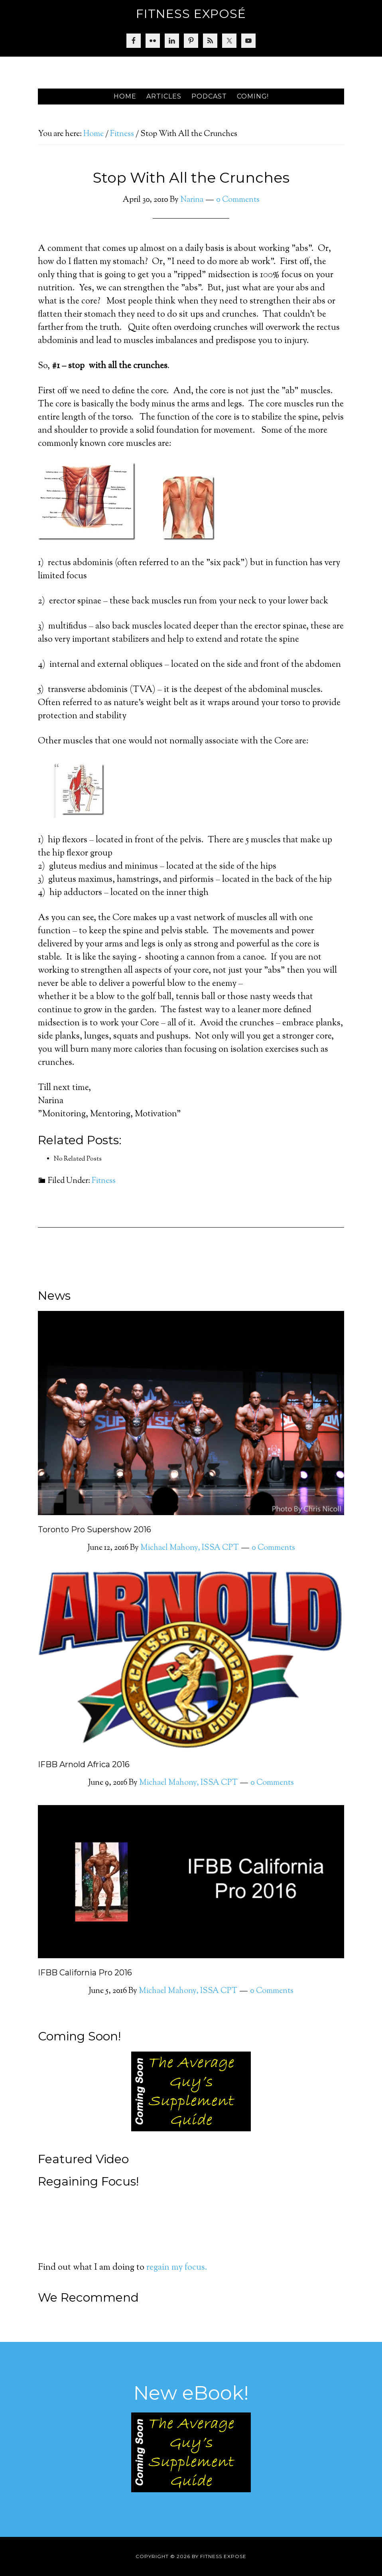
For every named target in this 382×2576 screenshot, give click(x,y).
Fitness (104, 1181)
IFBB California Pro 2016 (85, 1972)
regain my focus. (176, 2267)
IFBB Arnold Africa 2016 (84, 1764)
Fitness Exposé (191, 13)
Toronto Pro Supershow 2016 (94, 1529)
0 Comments (238, 200)
